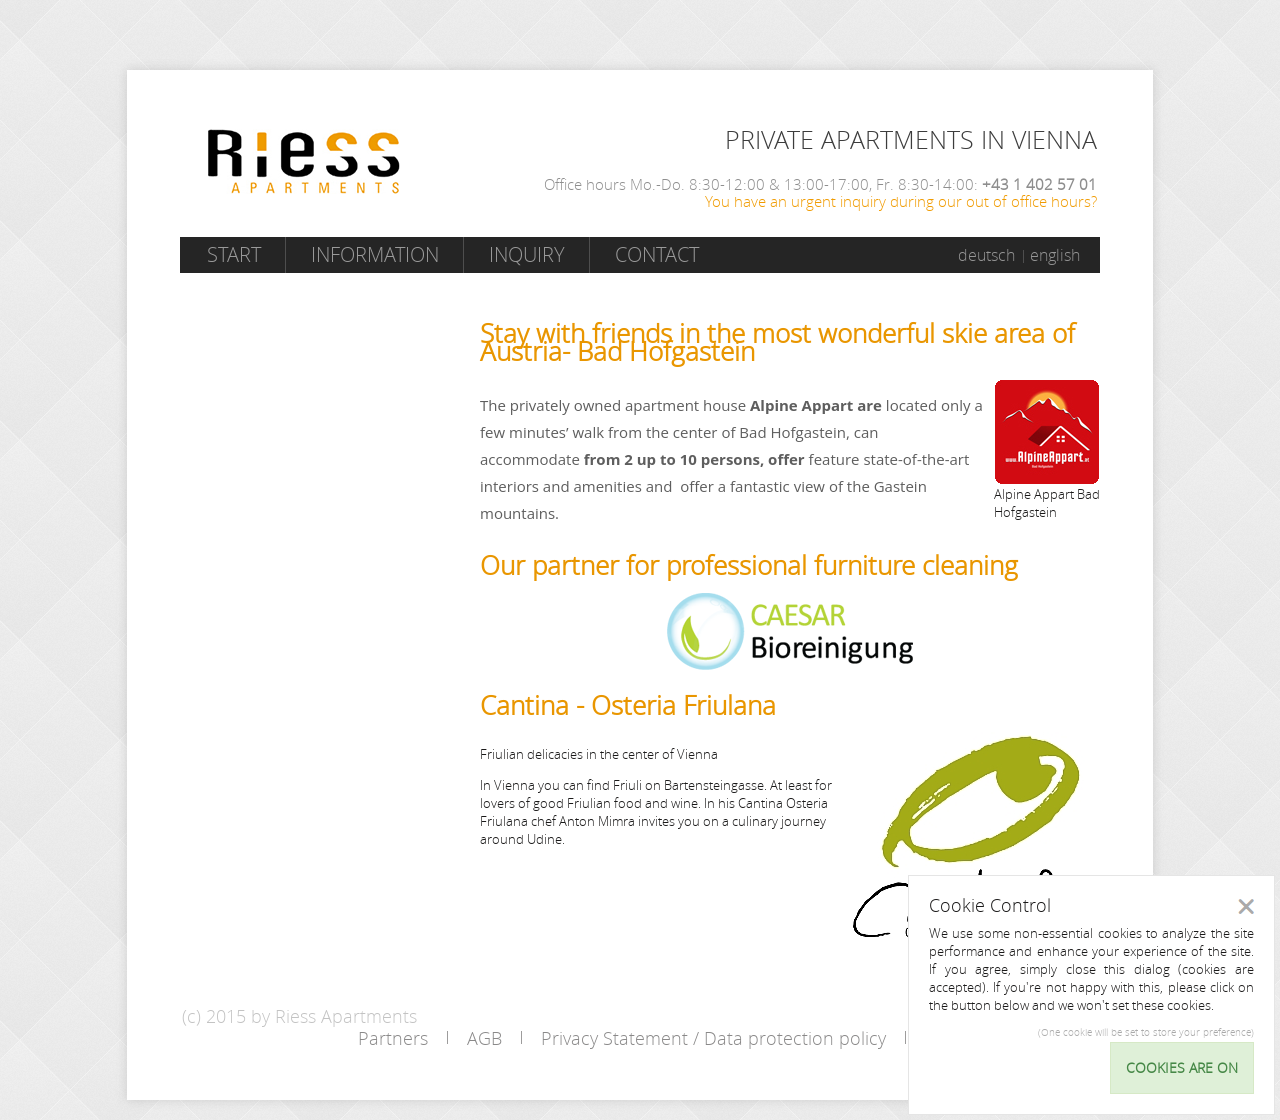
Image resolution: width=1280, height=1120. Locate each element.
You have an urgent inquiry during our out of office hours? (901, 201)
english (1055, 255)
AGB (484, 1038)
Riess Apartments (304, 161)
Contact (657, 254)
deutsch (986, 255)
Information (375, 254)
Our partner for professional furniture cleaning (749, 565)
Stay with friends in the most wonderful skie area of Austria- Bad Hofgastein (777, 342)
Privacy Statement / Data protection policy (713, 1038)
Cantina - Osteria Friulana (628, 705)
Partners (393, 1038)
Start (234, 254)
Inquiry (527, 254)
